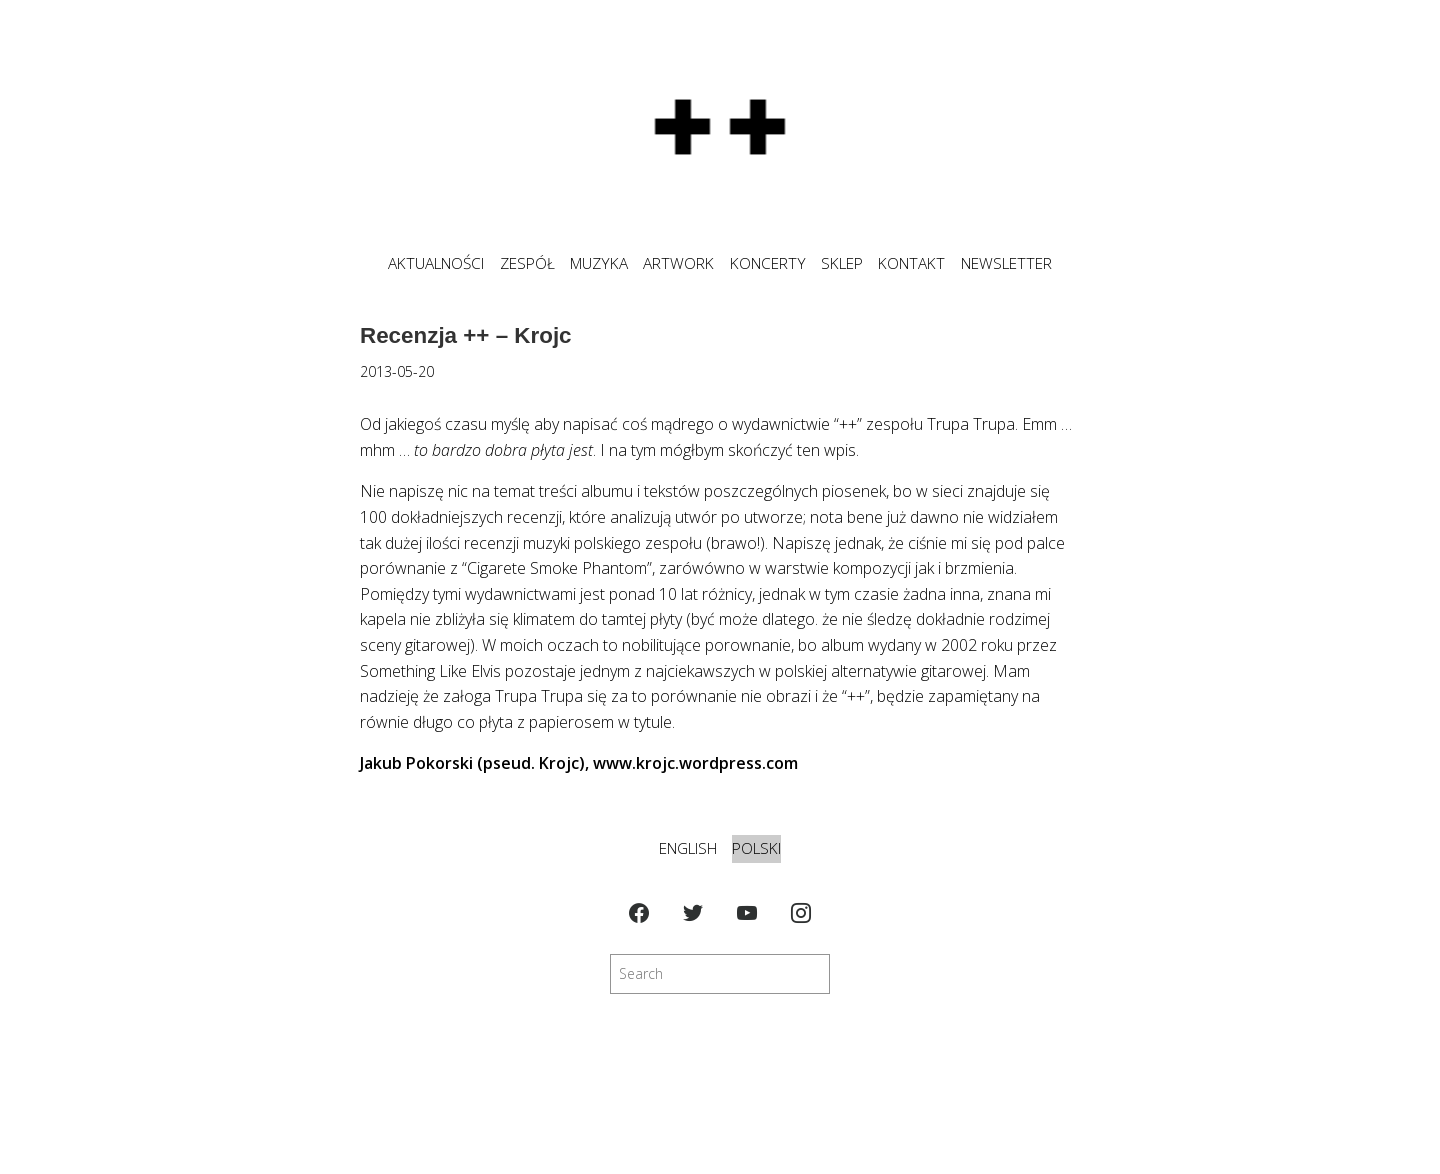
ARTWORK (678, 263)
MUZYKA (599, 263)
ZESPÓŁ (527, 263)
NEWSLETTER (1006, 263)
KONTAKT (911, 263)
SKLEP (842, 263)
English (688, 848)
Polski (756, 848)
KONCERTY (768, 263)
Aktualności (436, 263)
